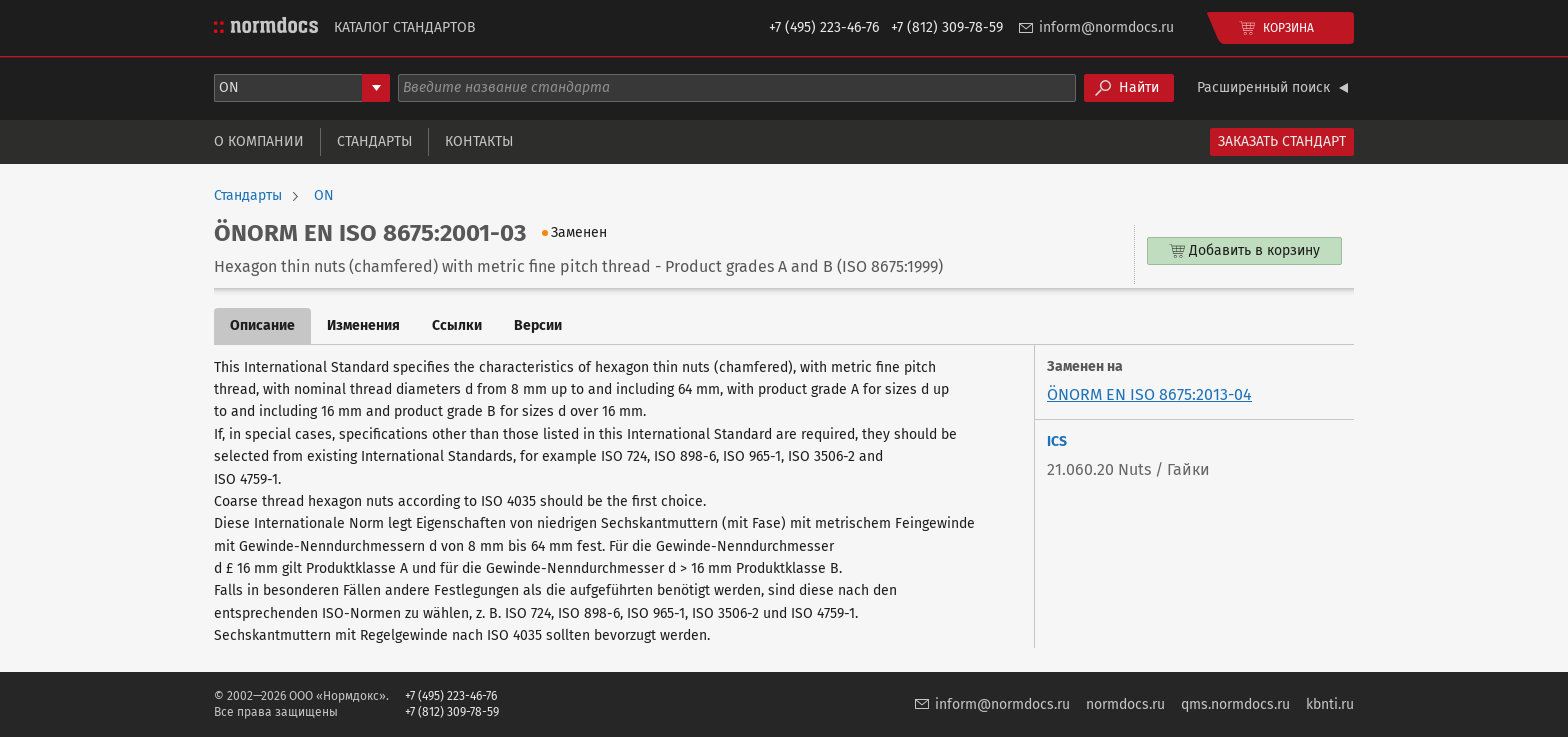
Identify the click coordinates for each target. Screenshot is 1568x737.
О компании (259, 141)
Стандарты (374, 141)
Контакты (479, 141)
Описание (262, 325)
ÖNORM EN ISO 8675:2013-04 (1149, 394)
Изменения (363, 325)
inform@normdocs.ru (1106, 27)
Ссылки (457, 325)
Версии (538, 325)
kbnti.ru (1330, 704)
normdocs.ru (1125, 704)
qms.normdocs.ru (1235, 704)
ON (324, 196)
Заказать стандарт (1282, 141)
